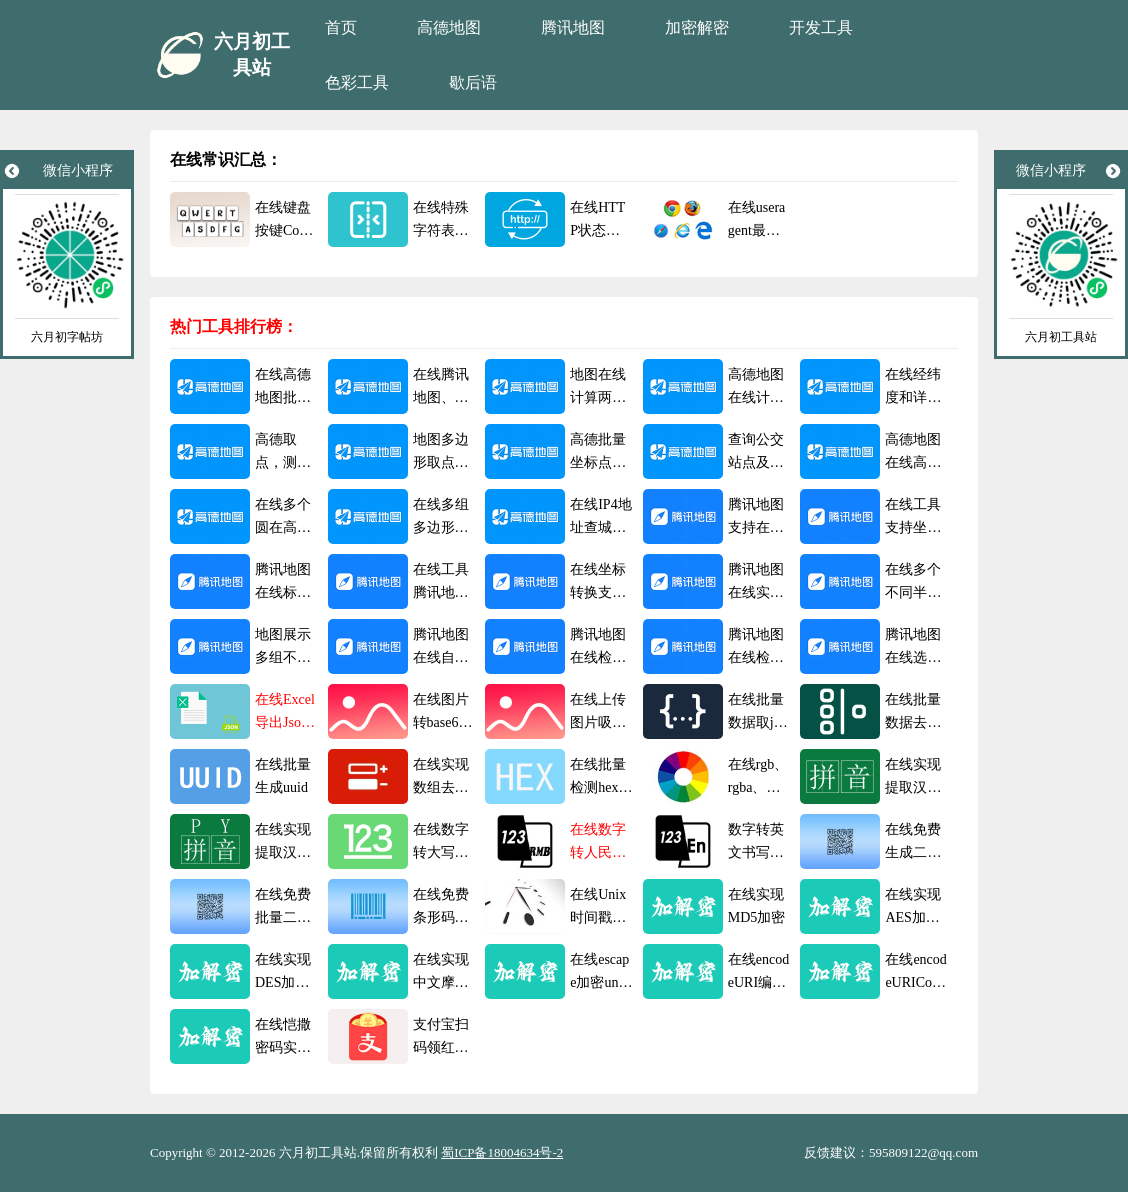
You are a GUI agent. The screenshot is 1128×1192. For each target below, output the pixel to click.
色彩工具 (357, 82)
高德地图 (449, 27)
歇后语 (473, 82)
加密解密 (697, 27)
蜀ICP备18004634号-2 (502, 1152)
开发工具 (821, 27)
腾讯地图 (573, 27)
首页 (341, 27)
